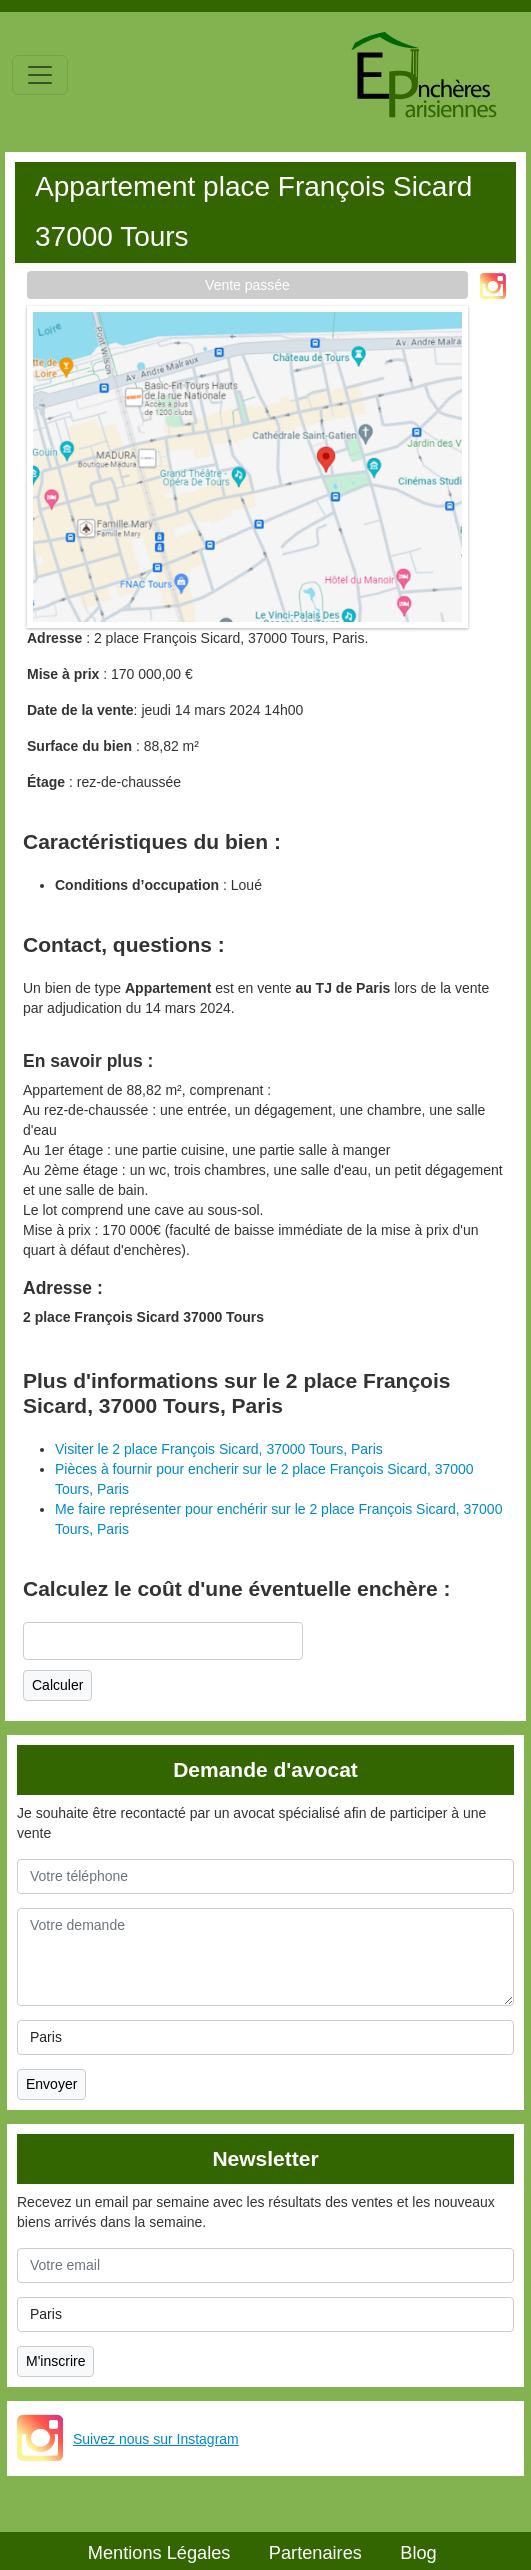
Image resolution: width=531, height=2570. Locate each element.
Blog (418, 2553)
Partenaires (315, 2553)
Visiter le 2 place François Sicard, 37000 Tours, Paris (219, 1449)
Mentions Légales (159, 2553)
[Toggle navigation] (40, 75)
